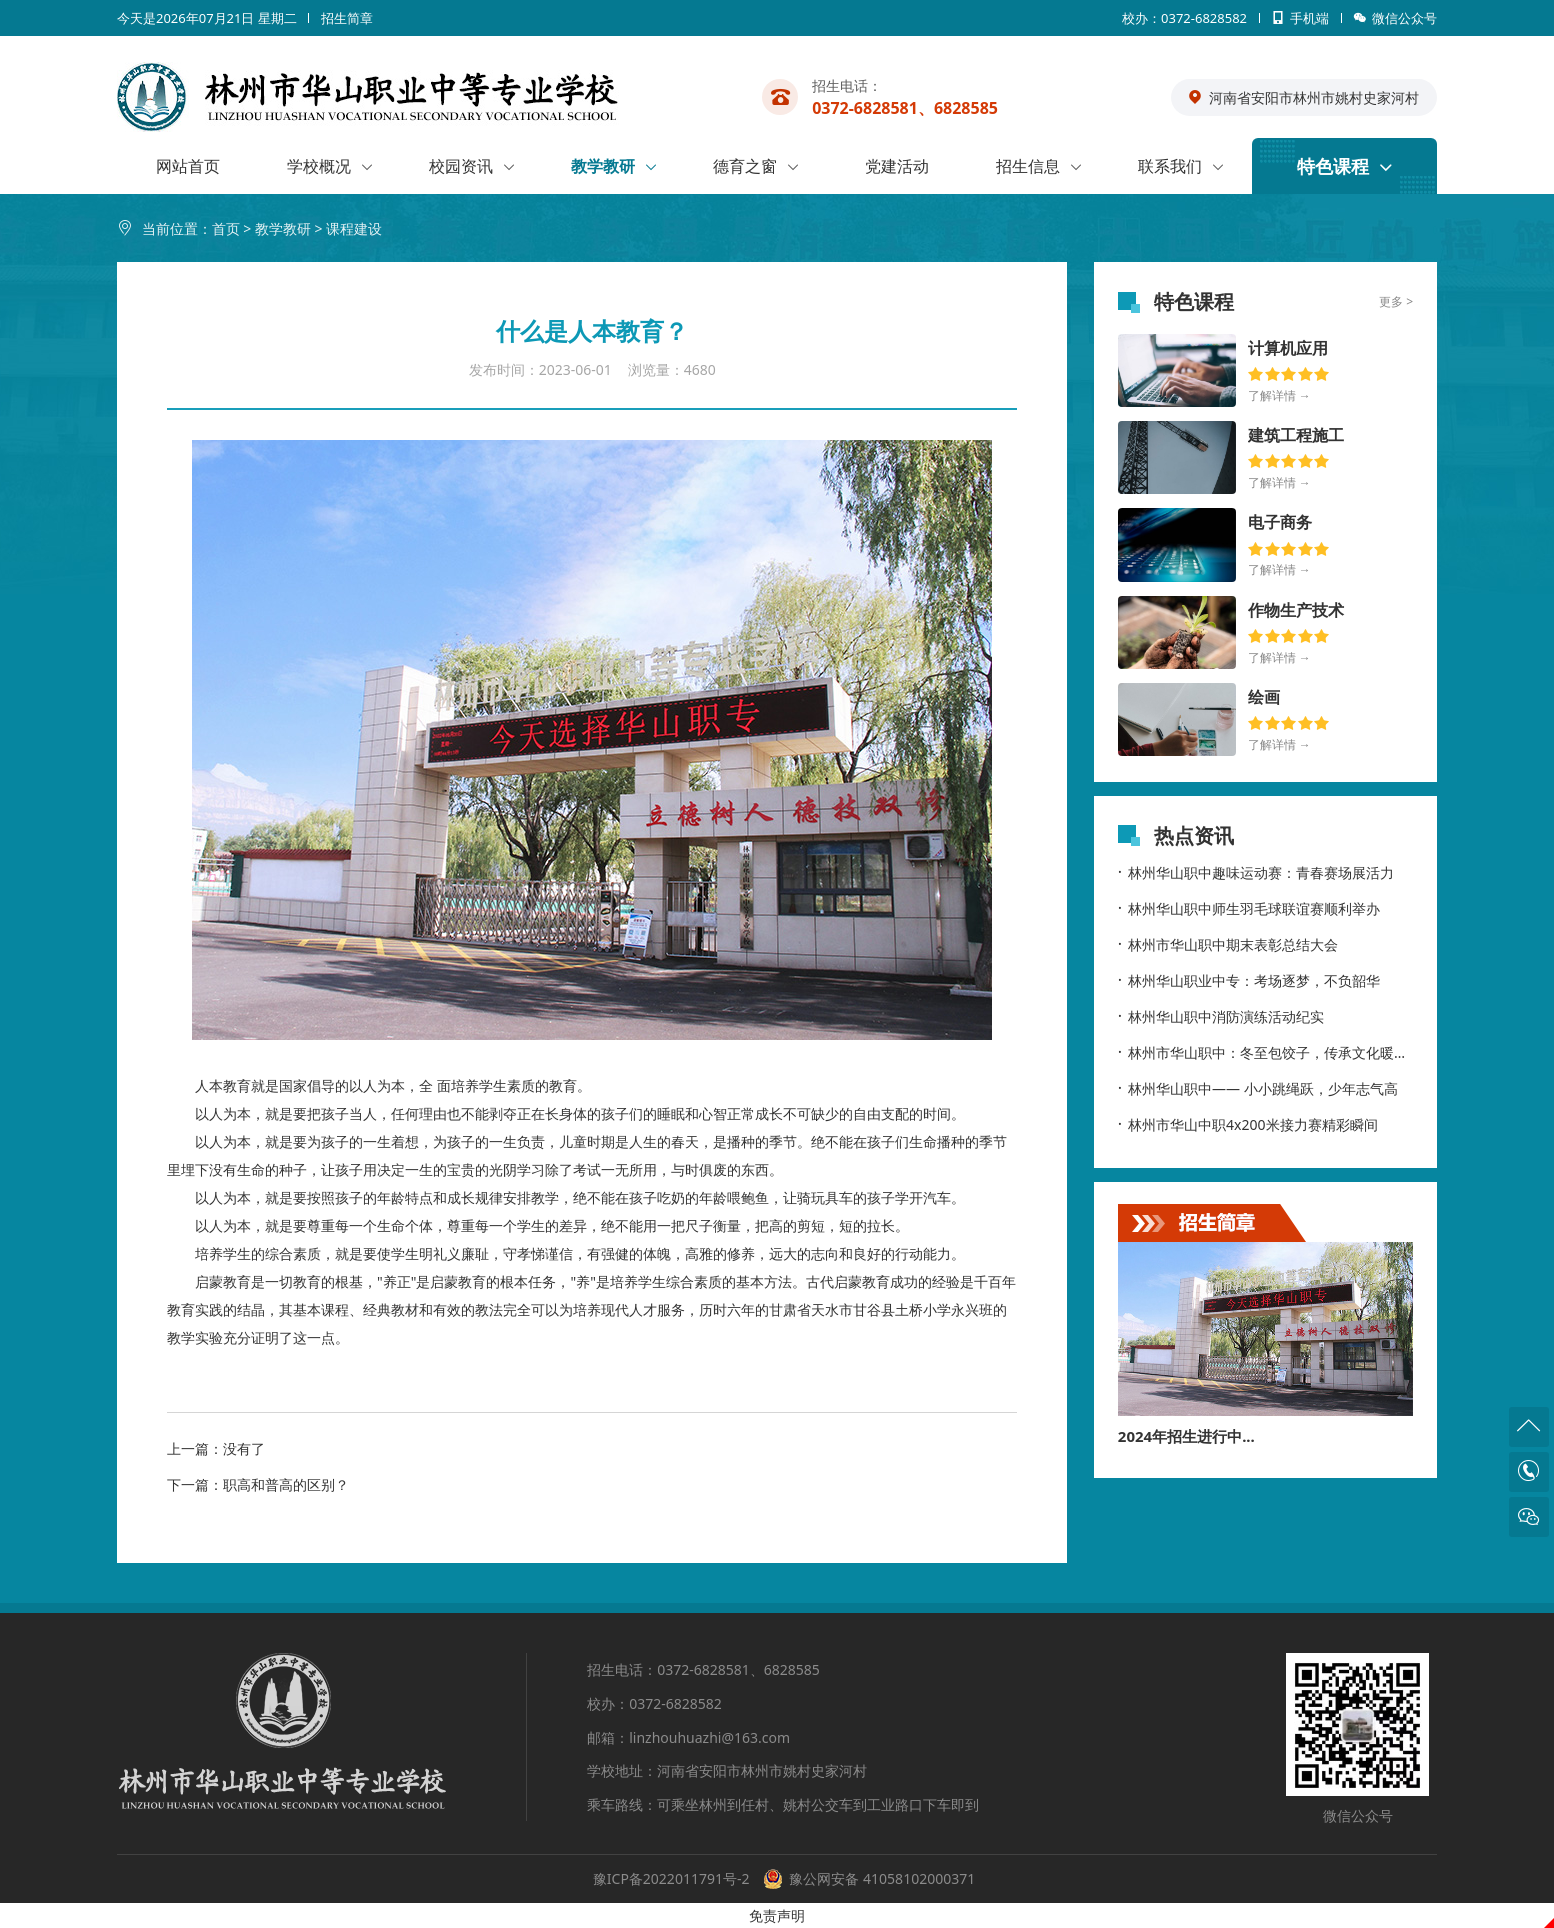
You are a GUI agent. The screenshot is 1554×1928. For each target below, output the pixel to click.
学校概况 (319, 166)
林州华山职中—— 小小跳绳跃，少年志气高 (1258, 1088)
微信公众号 (1390, 22)
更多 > (1396, 301)
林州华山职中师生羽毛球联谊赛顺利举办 (1249, 908)
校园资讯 (461, 166)
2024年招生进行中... (1186, 1436)
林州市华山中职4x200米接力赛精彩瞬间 (1248, 1124)
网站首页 (188, 166)
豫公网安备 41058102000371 (882, 1878)
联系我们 (1170, 166)
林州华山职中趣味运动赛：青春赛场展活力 (1256, 872)
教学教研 (603, 166)
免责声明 (777, 1915)
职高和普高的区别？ (286, 1484)
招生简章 (347, 18)
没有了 (244, 1448)
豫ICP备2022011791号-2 (671, 1878)
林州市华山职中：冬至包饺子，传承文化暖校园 (1265, 1052)
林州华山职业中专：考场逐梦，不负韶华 (1249, 980)
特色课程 (1333, 166)
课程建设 (354, 228)
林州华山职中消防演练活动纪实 (1221, 1016)
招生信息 (1028, 166)
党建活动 (897, 166)
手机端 (1294, 22)
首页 (226, 228)
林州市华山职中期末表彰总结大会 (1228, 944)
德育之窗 (745, 166)
